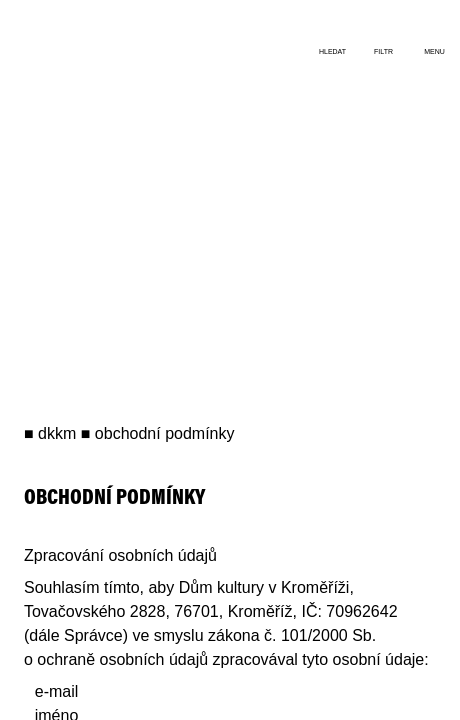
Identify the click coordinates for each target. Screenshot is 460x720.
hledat (332, 51)
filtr (383, 51)
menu (434, 51)
